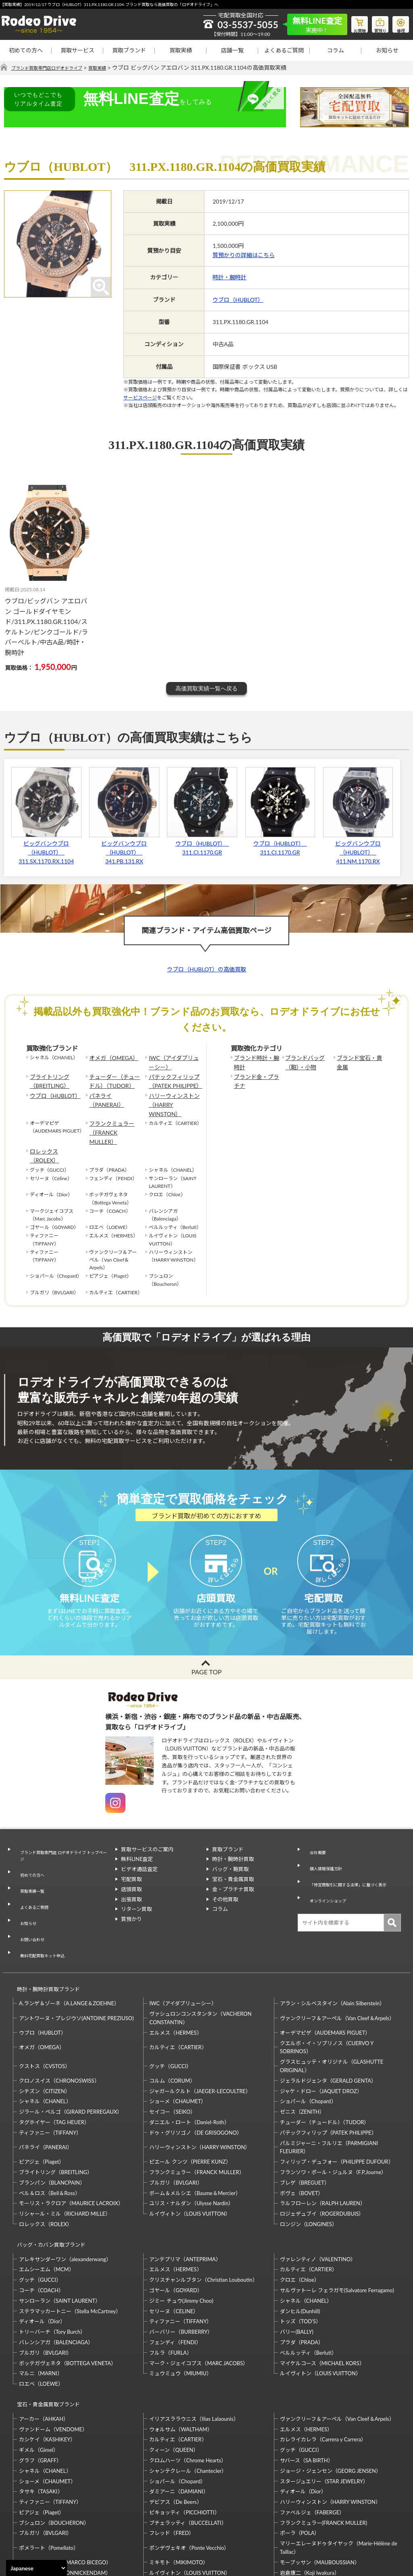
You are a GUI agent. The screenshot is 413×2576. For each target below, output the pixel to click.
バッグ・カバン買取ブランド (48, 2179)
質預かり (131, 1904)
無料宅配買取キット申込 (42, 1902)
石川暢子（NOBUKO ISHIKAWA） (189, 2506)
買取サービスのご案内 (147, 1834)
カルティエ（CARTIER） (177, 1985)
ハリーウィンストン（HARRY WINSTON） (173, 1094)
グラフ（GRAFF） (40, 2384)
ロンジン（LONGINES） (308, 2162)
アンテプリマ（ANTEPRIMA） (185, 2190)
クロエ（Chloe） (299, 2211)
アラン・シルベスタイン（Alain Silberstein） (332, 1942)
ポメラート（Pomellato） (49, 2471)
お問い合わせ (29, 1893)
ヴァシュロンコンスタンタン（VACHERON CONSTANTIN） (200, 1956)
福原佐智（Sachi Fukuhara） (313, 2506)
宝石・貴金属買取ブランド (45, 2331)
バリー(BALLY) (296, 2263)
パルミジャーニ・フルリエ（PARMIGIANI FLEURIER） (329, 2085)
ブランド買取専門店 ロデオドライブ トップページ (62, 1838)
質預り (375, 22)
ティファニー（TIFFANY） (50, 2071)
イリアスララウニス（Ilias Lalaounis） (193, 2342)
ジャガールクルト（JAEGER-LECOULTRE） (200, 2029)
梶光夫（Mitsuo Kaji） (45, 2506)
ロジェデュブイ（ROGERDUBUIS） (322, 2152)
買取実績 (180, 50)
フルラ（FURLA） (170, 2284)
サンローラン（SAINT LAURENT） (59, 2232)
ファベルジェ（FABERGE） (312, 2436)
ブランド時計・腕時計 (255, 1062)
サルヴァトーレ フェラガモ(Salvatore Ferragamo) (337, 2221)
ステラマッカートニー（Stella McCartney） (70, 2242)
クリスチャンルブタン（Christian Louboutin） (203, 2211)
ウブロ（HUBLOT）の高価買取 (206, 969)
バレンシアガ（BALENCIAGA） (56, 2273)
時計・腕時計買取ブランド (45, 1930)
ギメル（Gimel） (38, 2373)
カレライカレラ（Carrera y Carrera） (323, 2363)
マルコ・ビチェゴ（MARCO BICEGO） (65, 2485)
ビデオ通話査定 (139, 1854)
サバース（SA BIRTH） (306, 2384)
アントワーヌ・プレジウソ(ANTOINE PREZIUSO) (76, 1956)
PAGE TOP (206, 1657)
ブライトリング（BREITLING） (47, 1078)
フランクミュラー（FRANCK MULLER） (113, 1110)
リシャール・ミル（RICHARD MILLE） (65, 2152)
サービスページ (140, 398)
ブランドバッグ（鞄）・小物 (302, 1062)
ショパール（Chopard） (308, 2040)
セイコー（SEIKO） (172, 2050)
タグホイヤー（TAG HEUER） (54, 2060)
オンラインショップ (326, 1872)
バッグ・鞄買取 (230, 1854)
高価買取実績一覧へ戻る (206, 688)
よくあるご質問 (284, 50)
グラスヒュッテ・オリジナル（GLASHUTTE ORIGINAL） (331, 2004)
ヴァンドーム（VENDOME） (53, 2352)
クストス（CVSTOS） (44, 2004)
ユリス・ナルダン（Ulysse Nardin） (191, 2142)
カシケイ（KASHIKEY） (47, 2363)
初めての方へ (26, 50)
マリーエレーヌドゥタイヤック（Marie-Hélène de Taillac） (338, 2471)
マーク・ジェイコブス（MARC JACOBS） (198, 2294)
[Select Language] (36, 2568)
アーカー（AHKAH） (44, 2342)
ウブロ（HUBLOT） (238, 299)
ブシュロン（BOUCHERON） (54, 2446)
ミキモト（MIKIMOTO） (178, 2485)
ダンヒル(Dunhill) (300, 2242)
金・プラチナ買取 (233, 1874)
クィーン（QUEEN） (173, 2373)
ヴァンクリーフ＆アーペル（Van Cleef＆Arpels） (337, 1956)
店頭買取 (131, 1874)
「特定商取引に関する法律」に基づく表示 (350, 1858)
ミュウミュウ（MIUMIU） (180, 2304)
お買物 (350, 22)
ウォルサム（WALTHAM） (181, 2352)
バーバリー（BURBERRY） (181, 2263)
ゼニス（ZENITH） (302, 2050)
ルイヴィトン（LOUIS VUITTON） (189, 2152)
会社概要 (313, 1834)
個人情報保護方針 (324, 1844)
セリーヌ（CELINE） (173, 2242)
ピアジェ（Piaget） (41, 2100)
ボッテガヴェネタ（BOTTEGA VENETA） (67, 2294)
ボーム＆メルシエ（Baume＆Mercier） (195, 2131)
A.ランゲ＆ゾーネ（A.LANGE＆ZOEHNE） (69, 1942)
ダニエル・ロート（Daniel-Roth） (189, 2060)
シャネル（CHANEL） (45, 2040)
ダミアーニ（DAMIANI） (179, 2415)
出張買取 (131, 1884)
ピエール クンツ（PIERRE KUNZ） (190, 2100)
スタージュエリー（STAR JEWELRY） (324, 2404)
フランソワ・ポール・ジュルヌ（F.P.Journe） (333, 2110)
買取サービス (77, 50)
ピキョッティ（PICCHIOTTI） (184, 2436)
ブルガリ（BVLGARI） (175, 2121)
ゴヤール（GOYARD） (175, 2221)
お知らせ (387, 50)
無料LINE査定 (137, 1844)
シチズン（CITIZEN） (44, 2029)
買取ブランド (129, 50)
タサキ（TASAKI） (41, 2415)
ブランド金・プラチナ (255, 1078)
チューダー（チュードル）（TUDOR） (113, 1078)
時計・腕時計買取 (233, 1844)
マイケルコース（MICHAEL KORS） (322, 2294)
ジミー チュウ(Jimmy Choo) (181, 2232)
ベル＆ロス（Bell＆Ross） (49, 2131)
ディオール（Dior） (42, 2252)
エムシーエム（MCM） (46, 2200)
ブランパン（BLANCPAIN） (52, 2121)
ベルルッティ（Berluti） (308, 2284)
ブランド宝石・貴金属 (358, 1062)
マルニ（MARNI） (41, 2304)
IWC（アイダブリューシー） (173, 1062)
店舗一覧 (232, 50)
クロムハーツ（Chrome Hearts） (187, 2384)
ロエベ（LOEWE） (41, 2315)
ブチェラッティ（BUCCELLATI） (187, 2446)
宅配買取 (131, 1864)
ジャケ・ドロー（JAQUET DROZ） (321, 2029)
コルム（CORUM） (172, 2019)
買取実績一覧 (29, 1862)
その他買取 (225, 1884)
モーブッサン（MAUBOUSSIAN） (320, 2485)
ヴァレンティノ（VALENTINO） (318, 2190)
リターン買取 (136, 1894)
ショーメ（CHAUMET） (177, 2040)
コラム (335, 50)
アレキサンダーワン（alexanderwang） (65, 2190)
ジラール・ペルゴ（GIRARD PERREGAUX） (70, 2050)
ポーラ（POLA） (300, 2456)
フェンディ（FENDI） (175, 2273)
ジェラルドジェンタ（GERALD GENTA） (328, 2019)
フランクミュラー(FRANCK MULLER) (323, 2446)
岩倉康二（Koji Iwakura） (310, 2496)
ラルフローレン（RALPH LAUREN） (322, 2142)
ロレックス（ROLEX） (54, 1123)
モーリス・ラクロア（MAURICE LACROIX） (71, 2142)
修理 (399, 22)
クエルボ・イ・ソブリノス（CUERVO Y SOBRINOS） (326, 1985)
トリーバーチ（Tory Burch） (52, 2263)
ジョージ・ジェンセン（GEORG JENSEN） (330, 2394)
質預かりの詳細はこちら (244, 255)
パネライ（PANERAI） (113, 1090)
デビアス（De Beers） (175, 2425)
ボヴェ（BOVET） (301, 2131)
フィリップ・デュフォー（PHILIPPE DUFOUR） (337, 2100)
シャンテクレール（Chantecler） (188, 2394)
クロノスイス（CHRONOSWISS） (59, 2019)
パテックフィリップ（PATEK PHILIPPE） (172, 1078)
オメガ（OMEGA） (110, 1058)
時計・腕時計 (229, 277)
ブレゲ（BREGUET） (305, 2121)
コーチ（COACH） (41, 2221)
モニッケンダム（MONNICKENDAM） (65, 2496)
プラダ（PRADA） (301, 2273)
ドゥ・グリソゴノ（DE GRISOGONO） (195, 2071)
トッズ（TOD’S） (300, 2252)
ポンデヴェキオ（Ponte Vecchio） (189, 2471)
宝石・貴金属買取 (233, 1864)
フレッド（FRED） (171, 2456)
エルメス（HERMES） (175, 1971)
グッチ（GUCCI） (170, 2004)
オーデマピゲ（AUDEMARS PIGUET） (325, 1971)
